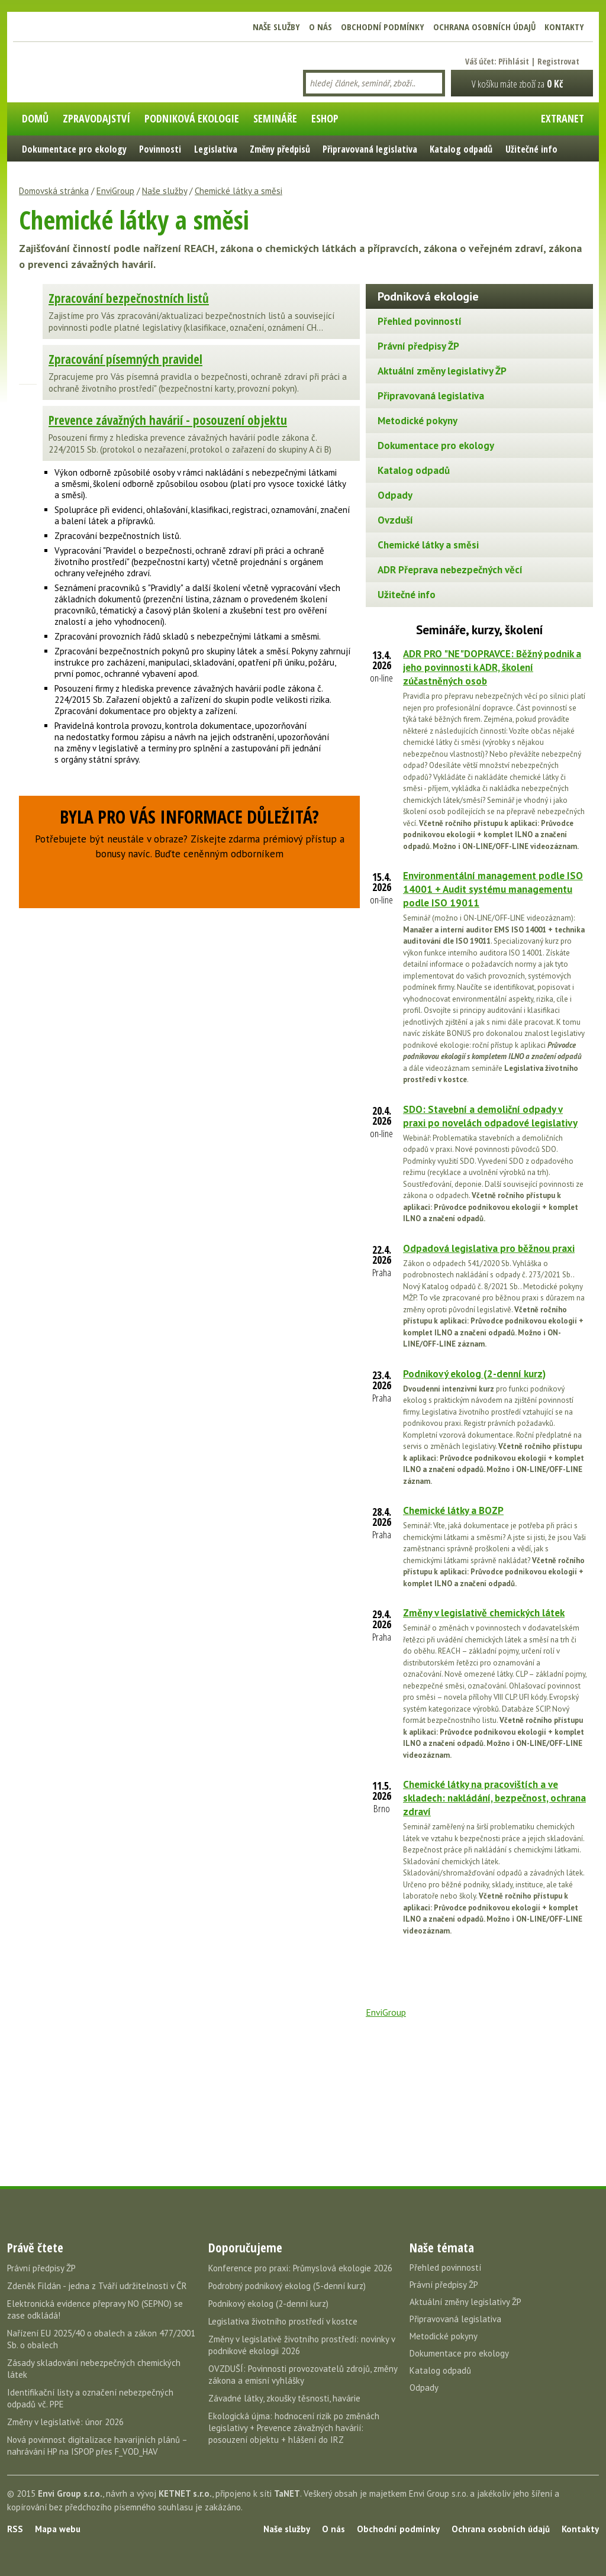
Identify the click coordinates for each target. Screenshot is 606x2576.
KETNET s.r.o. (185, 2493)
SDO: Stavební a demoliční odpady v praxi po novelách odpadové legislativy (490, 1116)
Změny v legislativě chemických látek (484, 1612)
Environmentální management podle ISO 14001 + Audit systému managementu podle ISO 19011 (493, 889)
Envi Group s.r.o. (70, 2493)
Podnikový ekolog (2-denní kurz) (474, 1373)
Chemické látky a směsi (238, 190)
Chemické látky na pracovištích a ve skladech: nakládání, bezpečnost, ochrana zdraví (494, 1798)
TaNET (287, 2493)
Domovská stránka (54, 190)
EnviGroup (115, 190)
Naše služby (164, 190)
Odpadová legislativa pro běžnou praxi (489, 1248)
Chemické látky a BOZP (453, 1510)
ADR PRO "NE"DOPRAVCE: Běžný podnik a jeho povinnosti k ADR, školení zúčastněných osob (492, 667)
